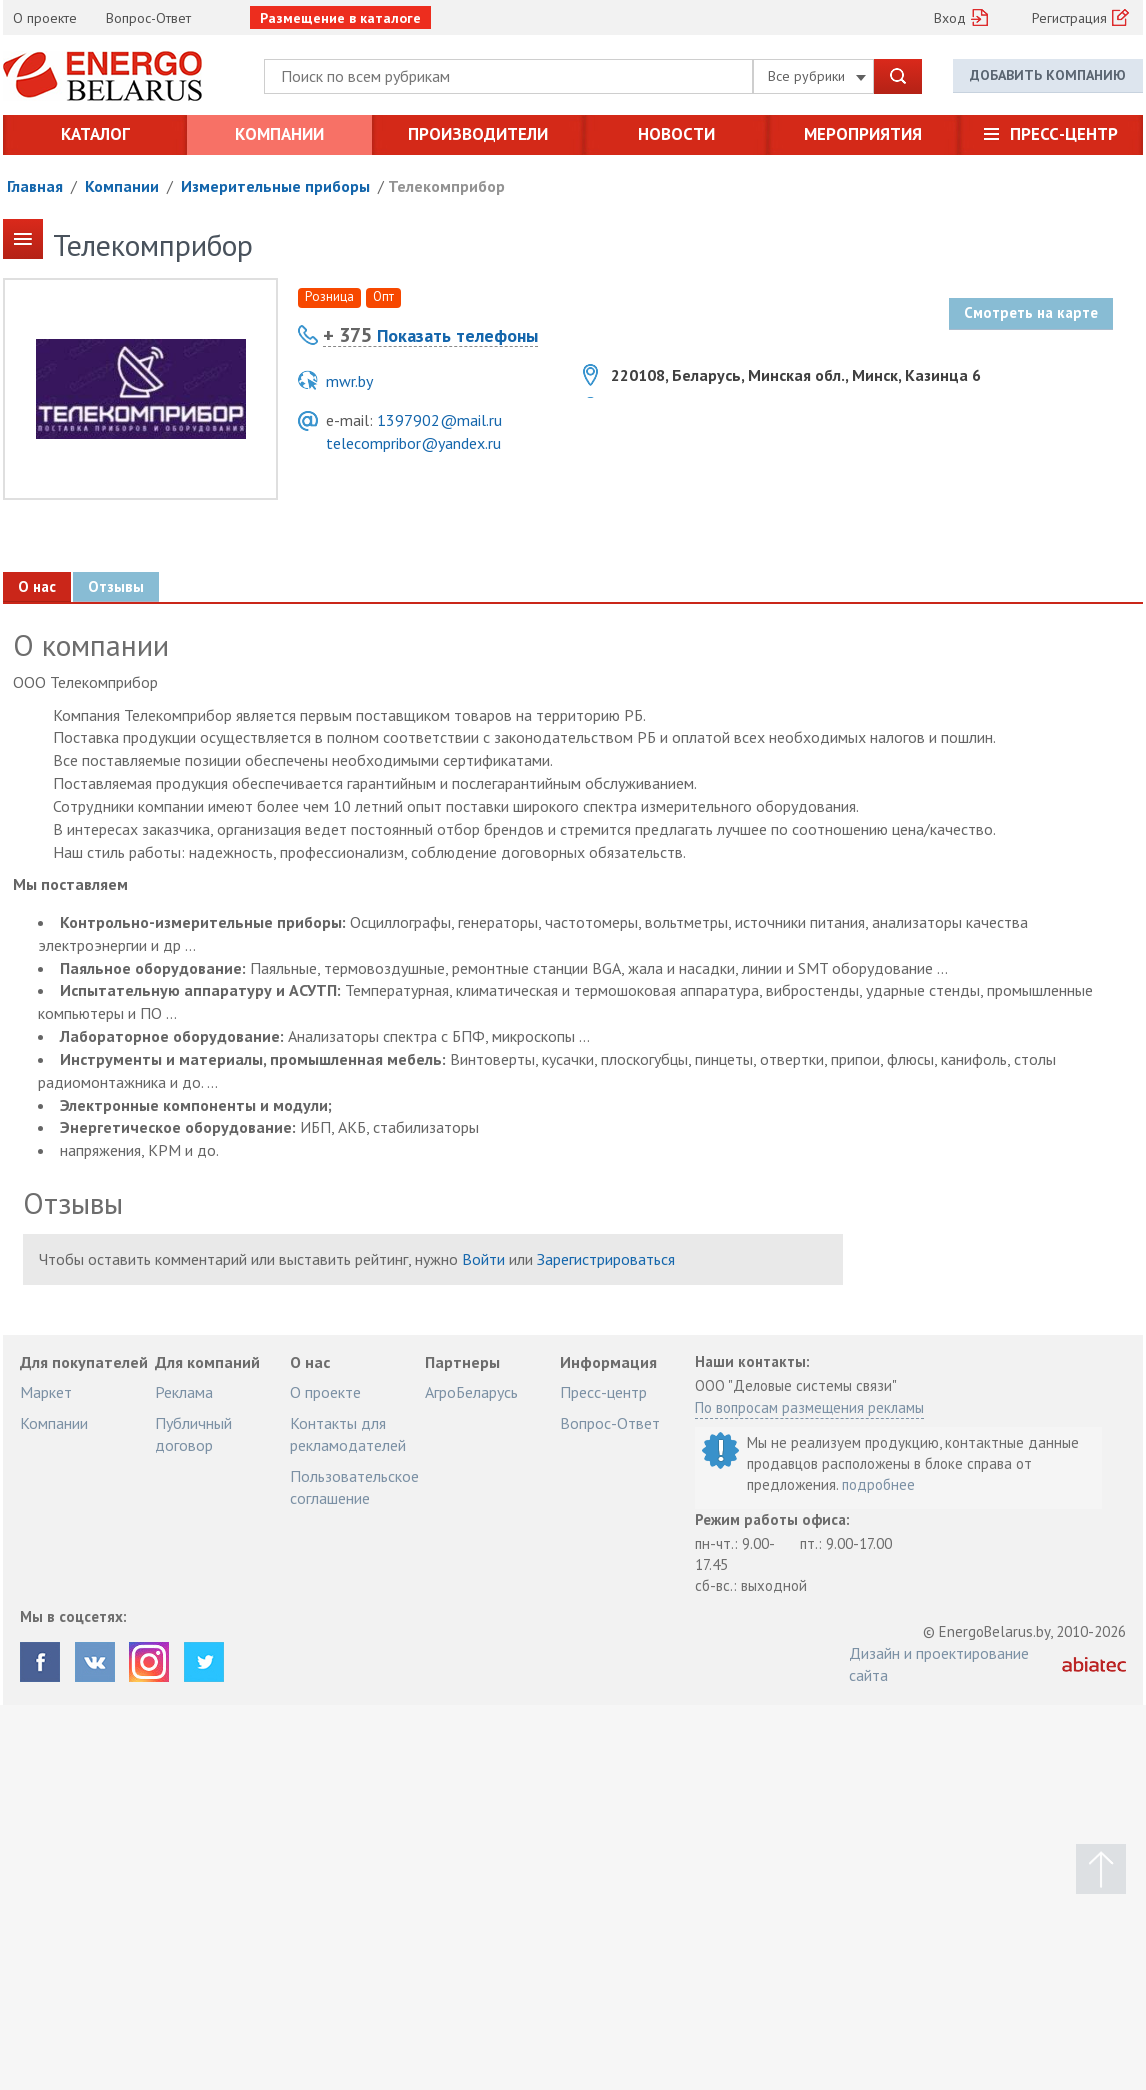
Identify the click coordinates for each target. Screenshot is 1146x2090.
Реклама (184, 1392)
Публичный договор (193, 1434)
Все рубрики (817, 76)
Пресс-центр (1064, 134)
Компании (279, 134)
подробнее (878, 1484)
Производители (478, 134)
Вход (950, 18)
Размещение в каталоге (340, 18)
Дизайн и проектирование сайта (939, 1664)
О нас (37, 586)
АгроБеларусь (471, 1392)
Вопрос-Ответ (148, 18)
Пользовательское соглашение (354, 1487)
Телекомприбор (446, 186)
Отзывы (115, 586)
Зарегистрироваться (606, 1259)
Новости (676, 134)
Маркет (46, 1392)
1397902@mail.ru (439, 420)
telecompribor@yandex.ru (413, 443)
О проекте (45, 18)
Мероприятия (863, 134)
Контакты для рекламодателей (348, 1434)
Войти (483, 1259)
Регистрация (1069, 18)
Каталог (95, 134)
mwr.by (349, 381)
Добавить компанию (1048, 75)
